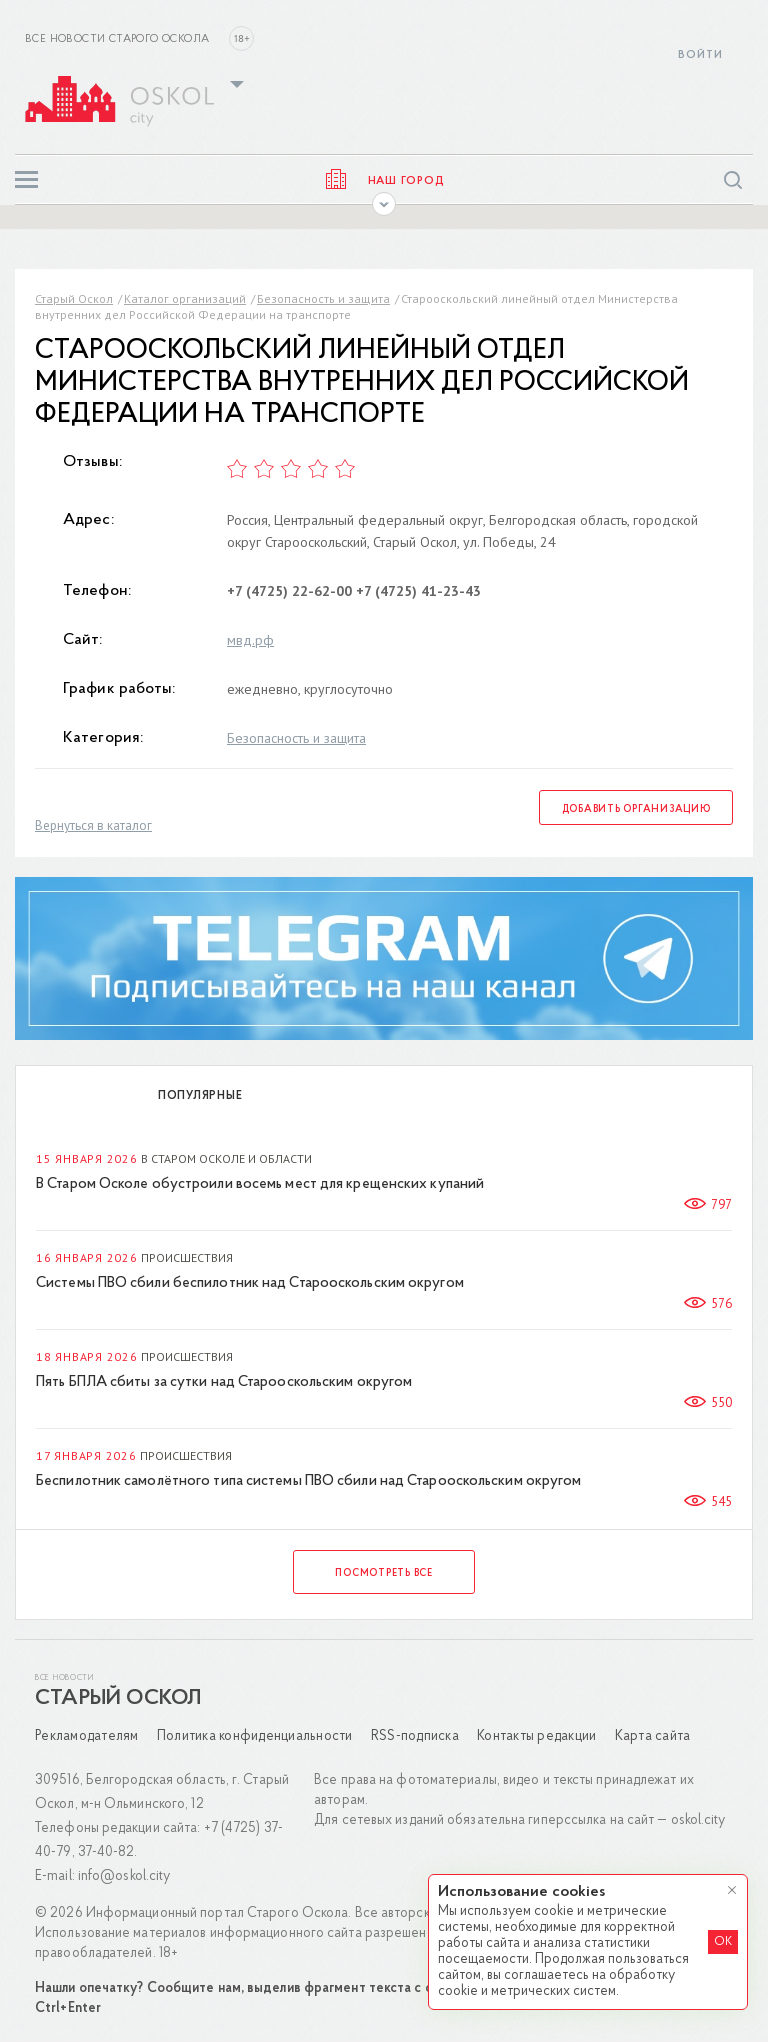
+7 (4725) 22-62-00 (289, 591)
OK (723, 1942)
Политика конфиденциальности (255, 1736)
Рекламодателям (87, 1736)
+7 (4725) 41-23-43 (418, 591)
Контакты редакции (536, 1736)
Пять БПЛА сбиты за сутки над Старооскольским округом (224, 1382)
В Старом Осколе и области (226, 1158)
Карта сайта (653, 1736)
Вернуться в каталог (93, 825)
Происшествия (187, 1257)
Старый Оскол (74, 298)
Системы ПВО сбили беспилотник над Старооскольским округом (250, 1283)
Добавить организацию (636, 809)
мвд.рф (250, 640)
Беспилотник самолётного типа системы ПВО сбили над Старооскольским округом (308, 1481)
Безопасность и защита (323, 298)
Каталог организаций (185, 298)
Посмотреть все (384, 1573)
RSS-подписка (415, 1736)
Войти (700, 55)
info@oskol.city (124, 1876)
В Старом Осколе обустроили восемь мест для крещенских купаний (260, 1184)
